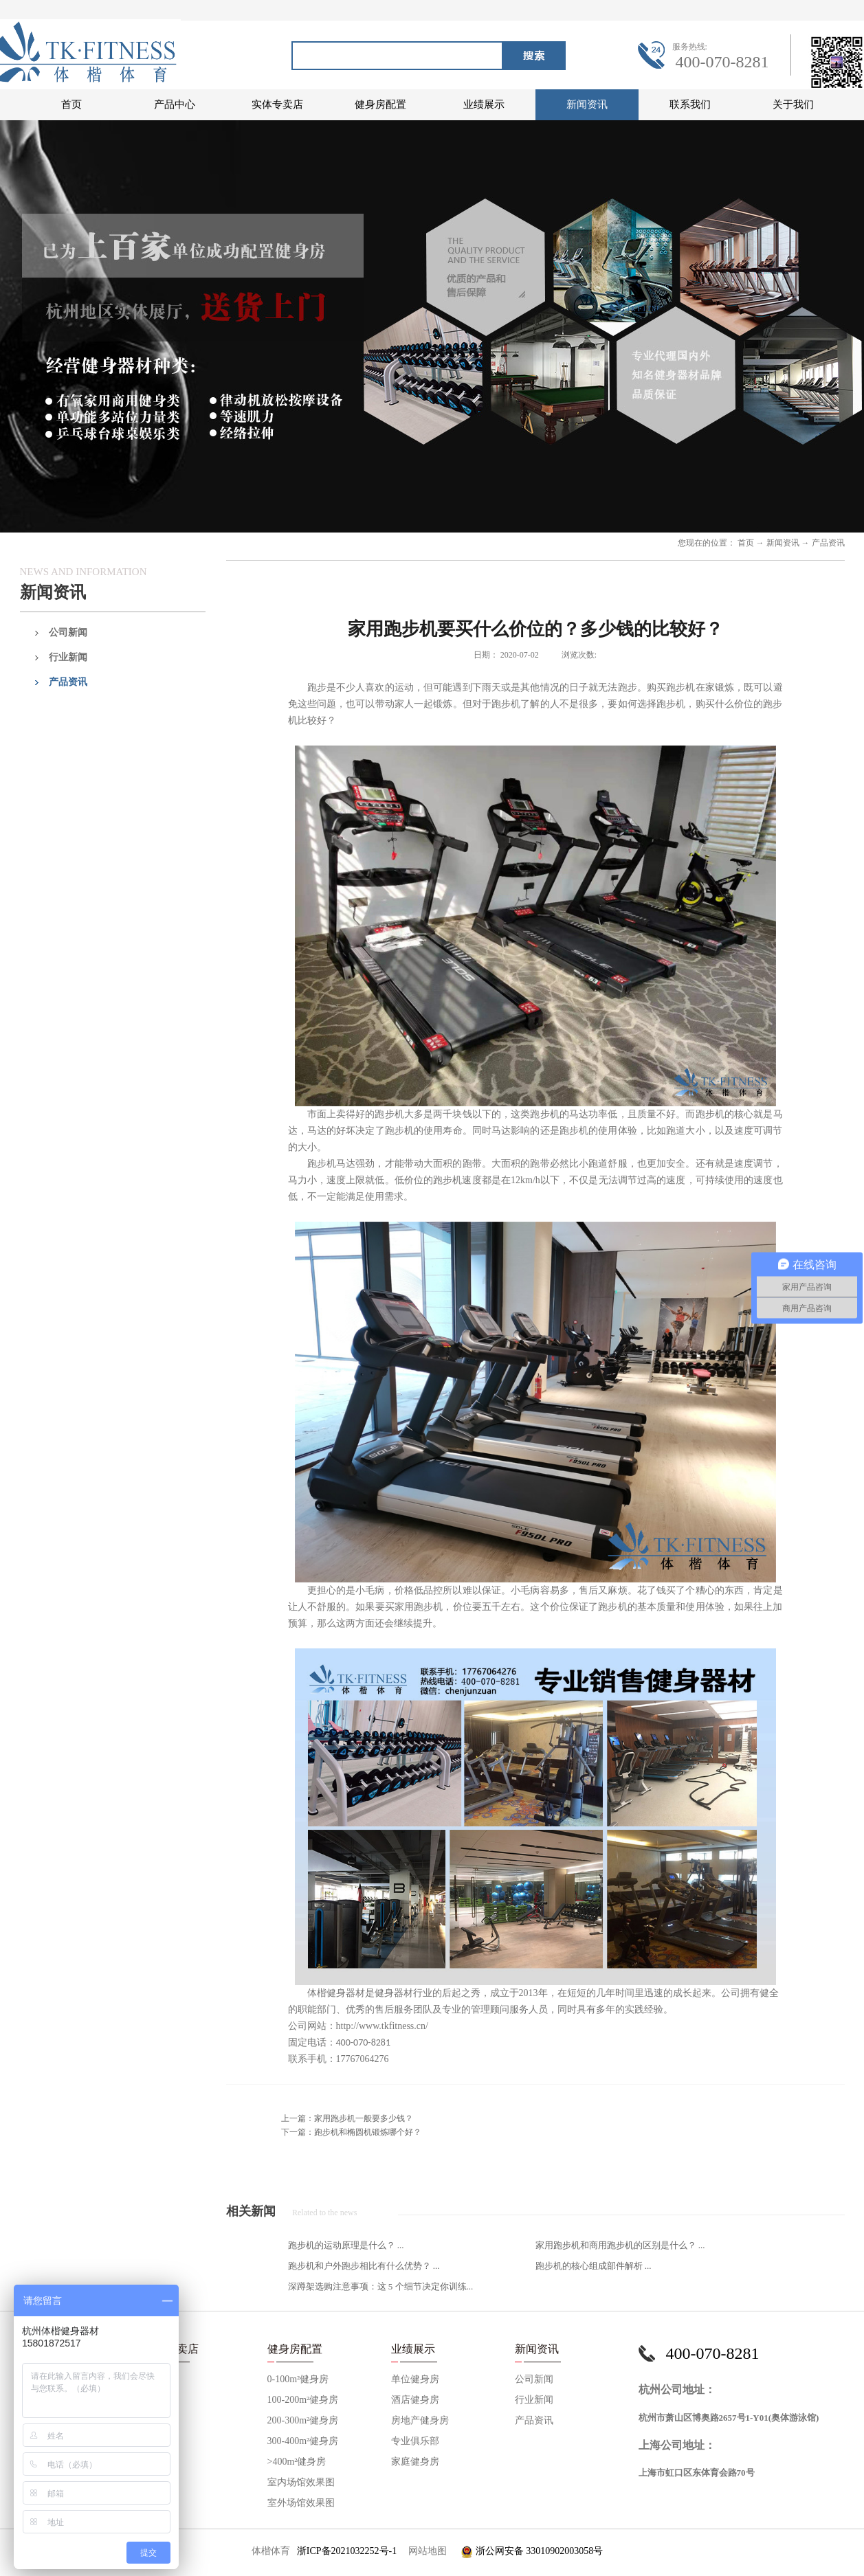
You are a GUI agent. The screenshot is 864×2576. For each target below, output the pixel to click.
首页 (71, 104)
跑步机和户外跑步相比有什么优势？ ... (364, 2266)
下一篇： (351, 2132)
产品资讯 (828, 543)
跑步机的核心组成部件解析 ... (593, 2266)
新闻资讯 (782, 543)
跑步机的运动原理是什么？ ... (346, 2245)
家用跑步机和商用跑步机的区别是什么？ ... (620, 2245)
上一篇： (347, 2118)
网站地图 (425, 2551)
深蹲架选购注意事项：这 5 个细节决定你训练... (381, 2286)
